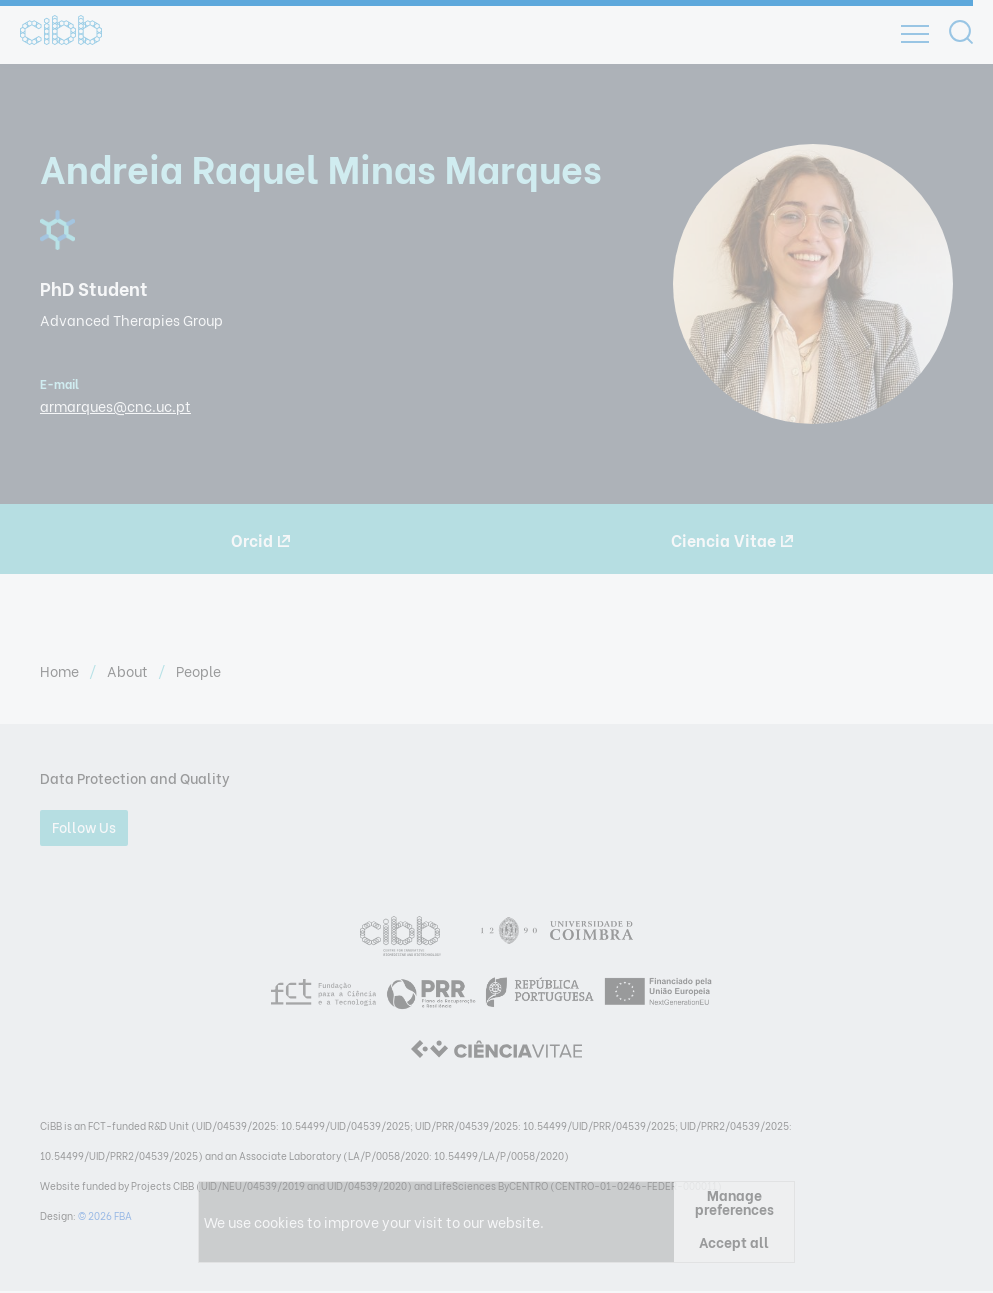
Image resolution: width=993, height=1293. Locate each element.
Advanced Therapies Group (131, 319)
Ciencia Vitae (732, 539)
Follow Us (84, 826)
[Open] (915, 34)
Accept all (734, 1241)
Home (61, 670)
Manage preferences (734, 1202)
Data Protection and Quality (135, 777)
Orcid (260, 539)
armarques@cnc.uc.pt (115, 405)
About (129, 670)
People (198, 670)
